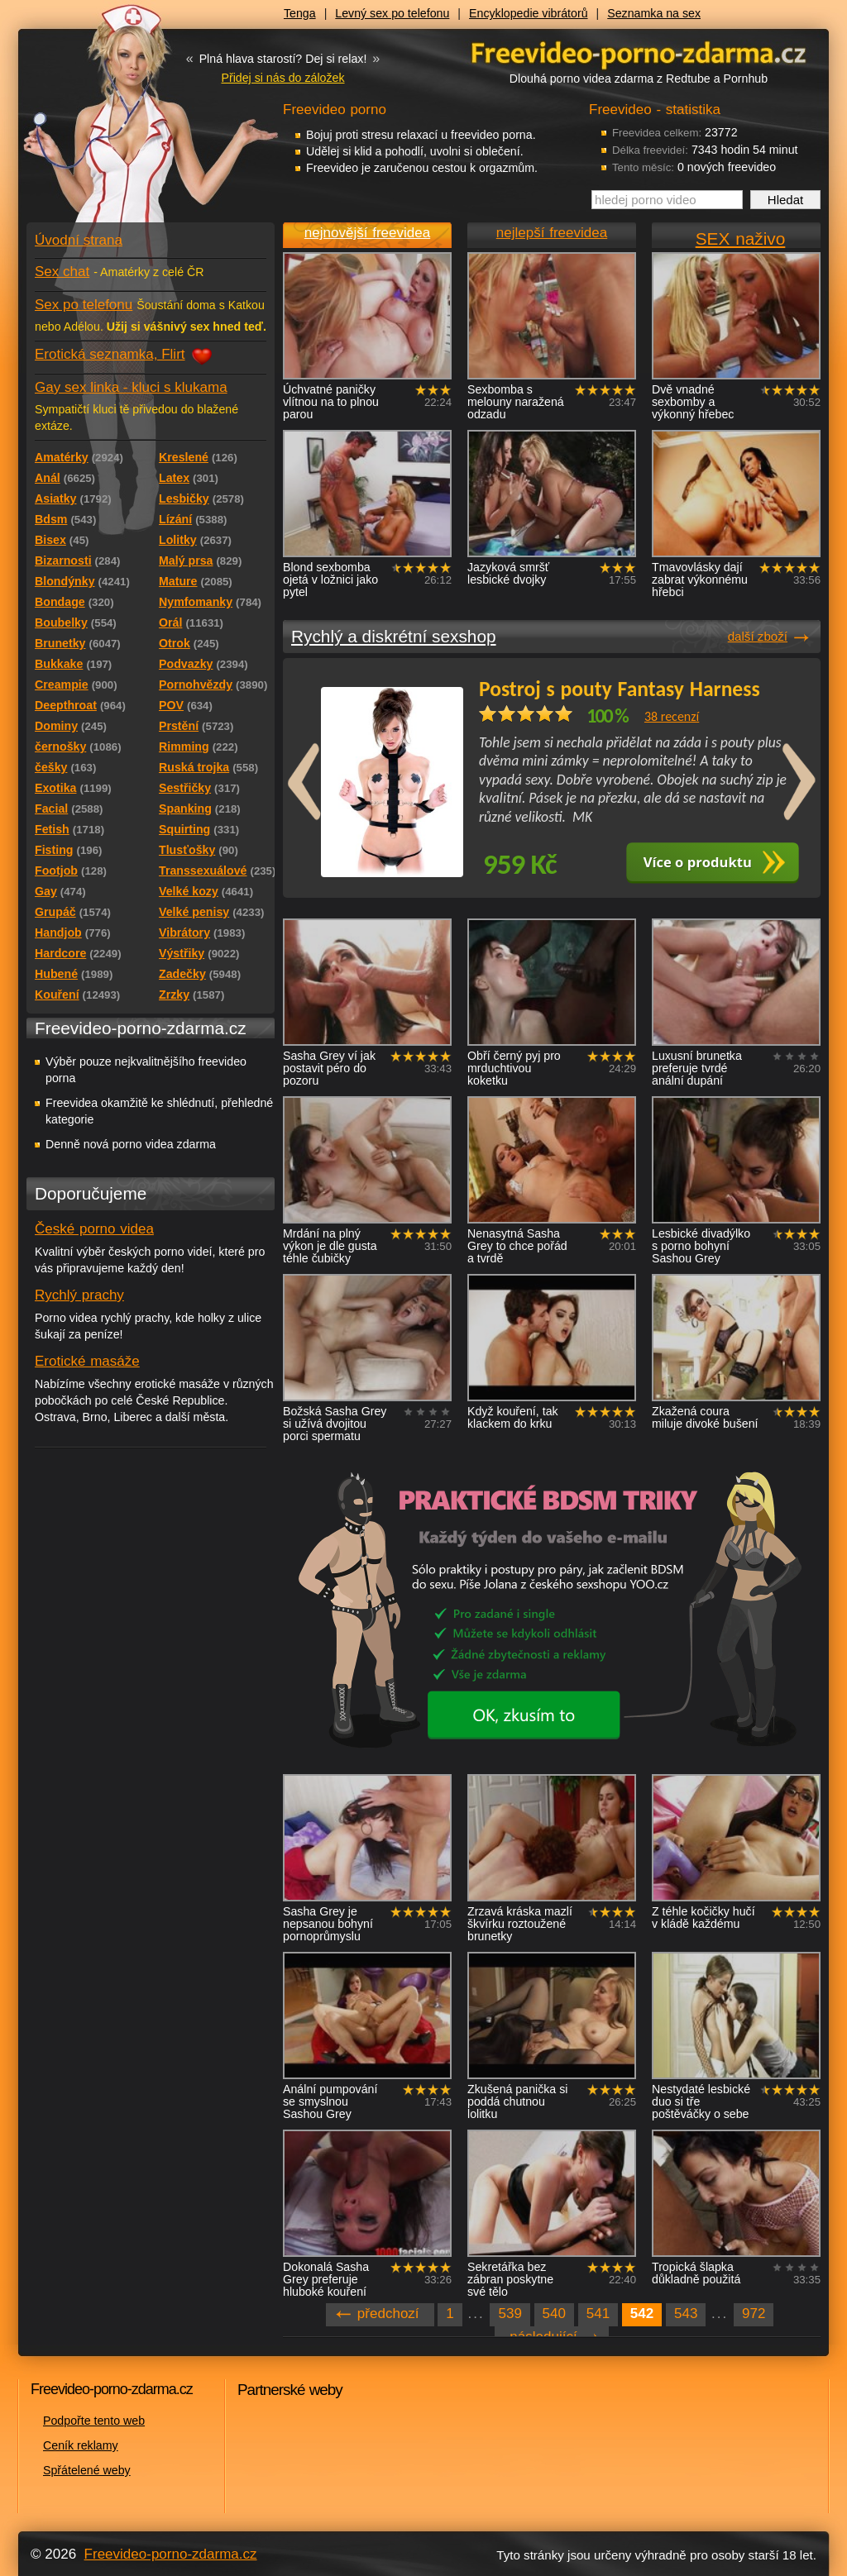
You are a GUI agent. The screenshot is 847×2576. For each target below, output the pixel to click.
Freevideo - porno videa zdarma (638, 52)
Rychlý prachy (79, 1295)
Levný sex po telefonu (392, 13)
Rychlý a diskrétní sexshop (393, 636)
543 (685, 2313)
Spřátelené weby (87, 2470)
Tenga (300, 13)
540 (554, 2313)
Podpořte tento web (94, 2420)
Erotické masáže (87, 1361)
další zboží (757, 636)
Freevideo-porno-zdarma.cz (170, 2554)
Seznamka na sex (654, 13)
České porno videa (94, 1229)
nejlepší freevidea (551, 233)
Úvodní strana (78, 240)
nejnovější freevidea (367, 233)
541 (598, 2313)
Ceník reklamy (80, 2445)
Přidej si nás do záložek (282, 77)
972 (753, 2313)
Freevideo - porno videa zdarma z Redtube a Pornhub (117, 124)
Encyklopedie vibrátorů (528, 13)
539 (509, 2313)
